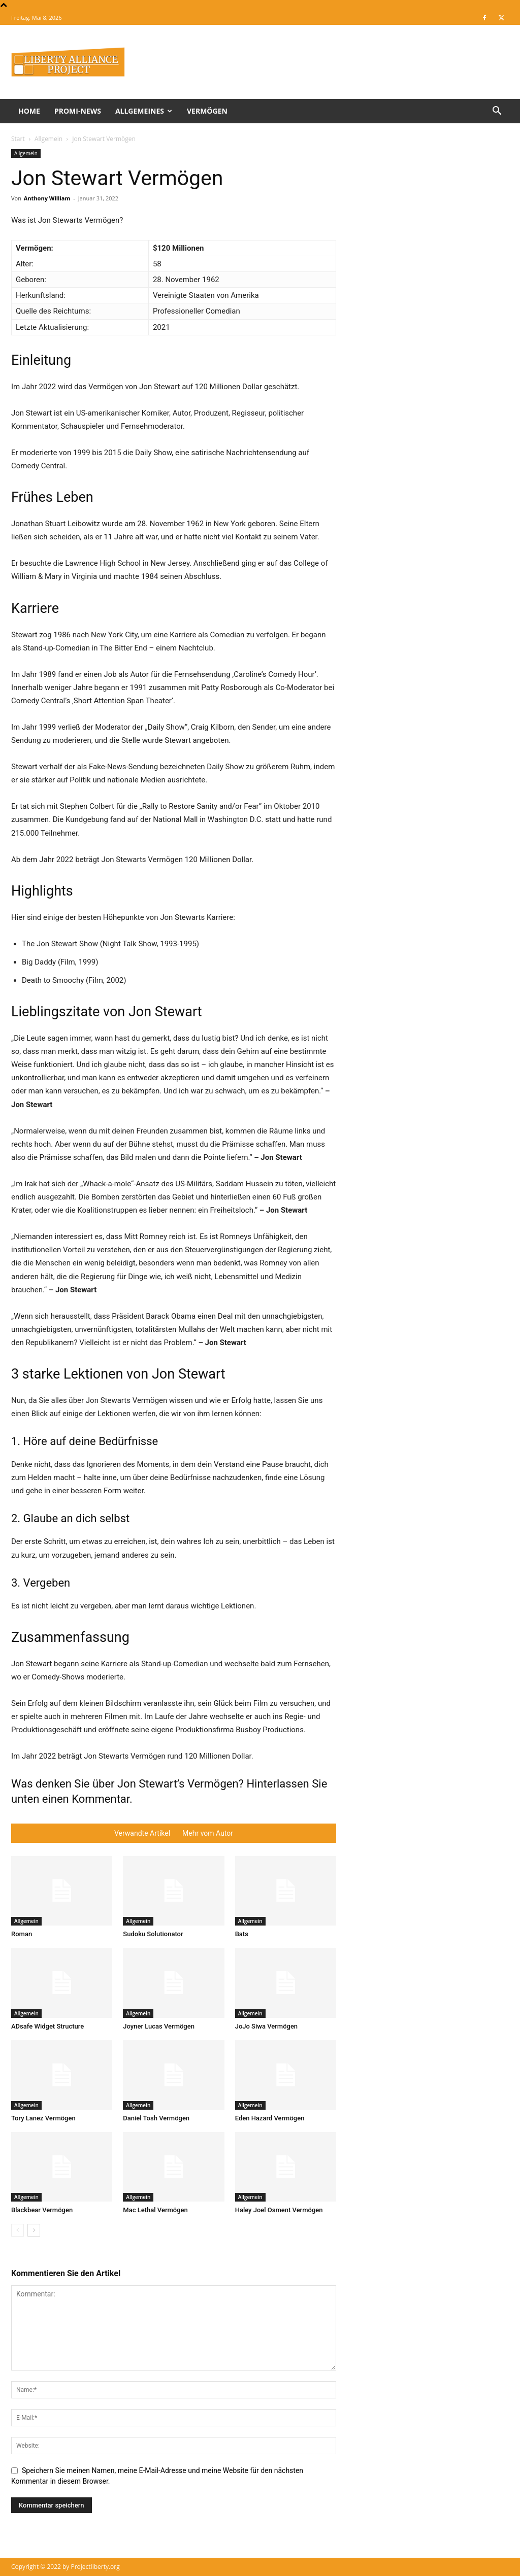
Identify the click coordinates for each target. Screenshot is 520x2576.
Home (29, 111)
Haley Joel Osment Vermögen (279, 2210)
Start (18, 138)
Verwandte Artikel (142, 1833)
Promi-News (77, 111)
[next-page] (33, 2230)
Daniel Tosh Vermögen (156, 2118)
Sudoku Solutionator (153, 1934)
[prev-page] (17, 2230)
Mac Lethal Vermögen (155, 2210)
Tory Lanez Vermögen (43, 2118)
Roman (21, 1934)
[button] (496, 112)
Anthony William (47, 198)
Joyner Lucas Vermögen (158, 2026)
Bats (241, 1934)
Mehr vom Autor (207, 1833)
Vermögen (207, 111)
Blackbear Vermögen (42, 2210)
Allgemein (48, 138)
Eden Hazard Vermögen (270, 2118)
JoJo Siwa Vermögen (266, 2026)
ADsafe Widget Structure (47, 2026)
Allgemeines (143, 111)
